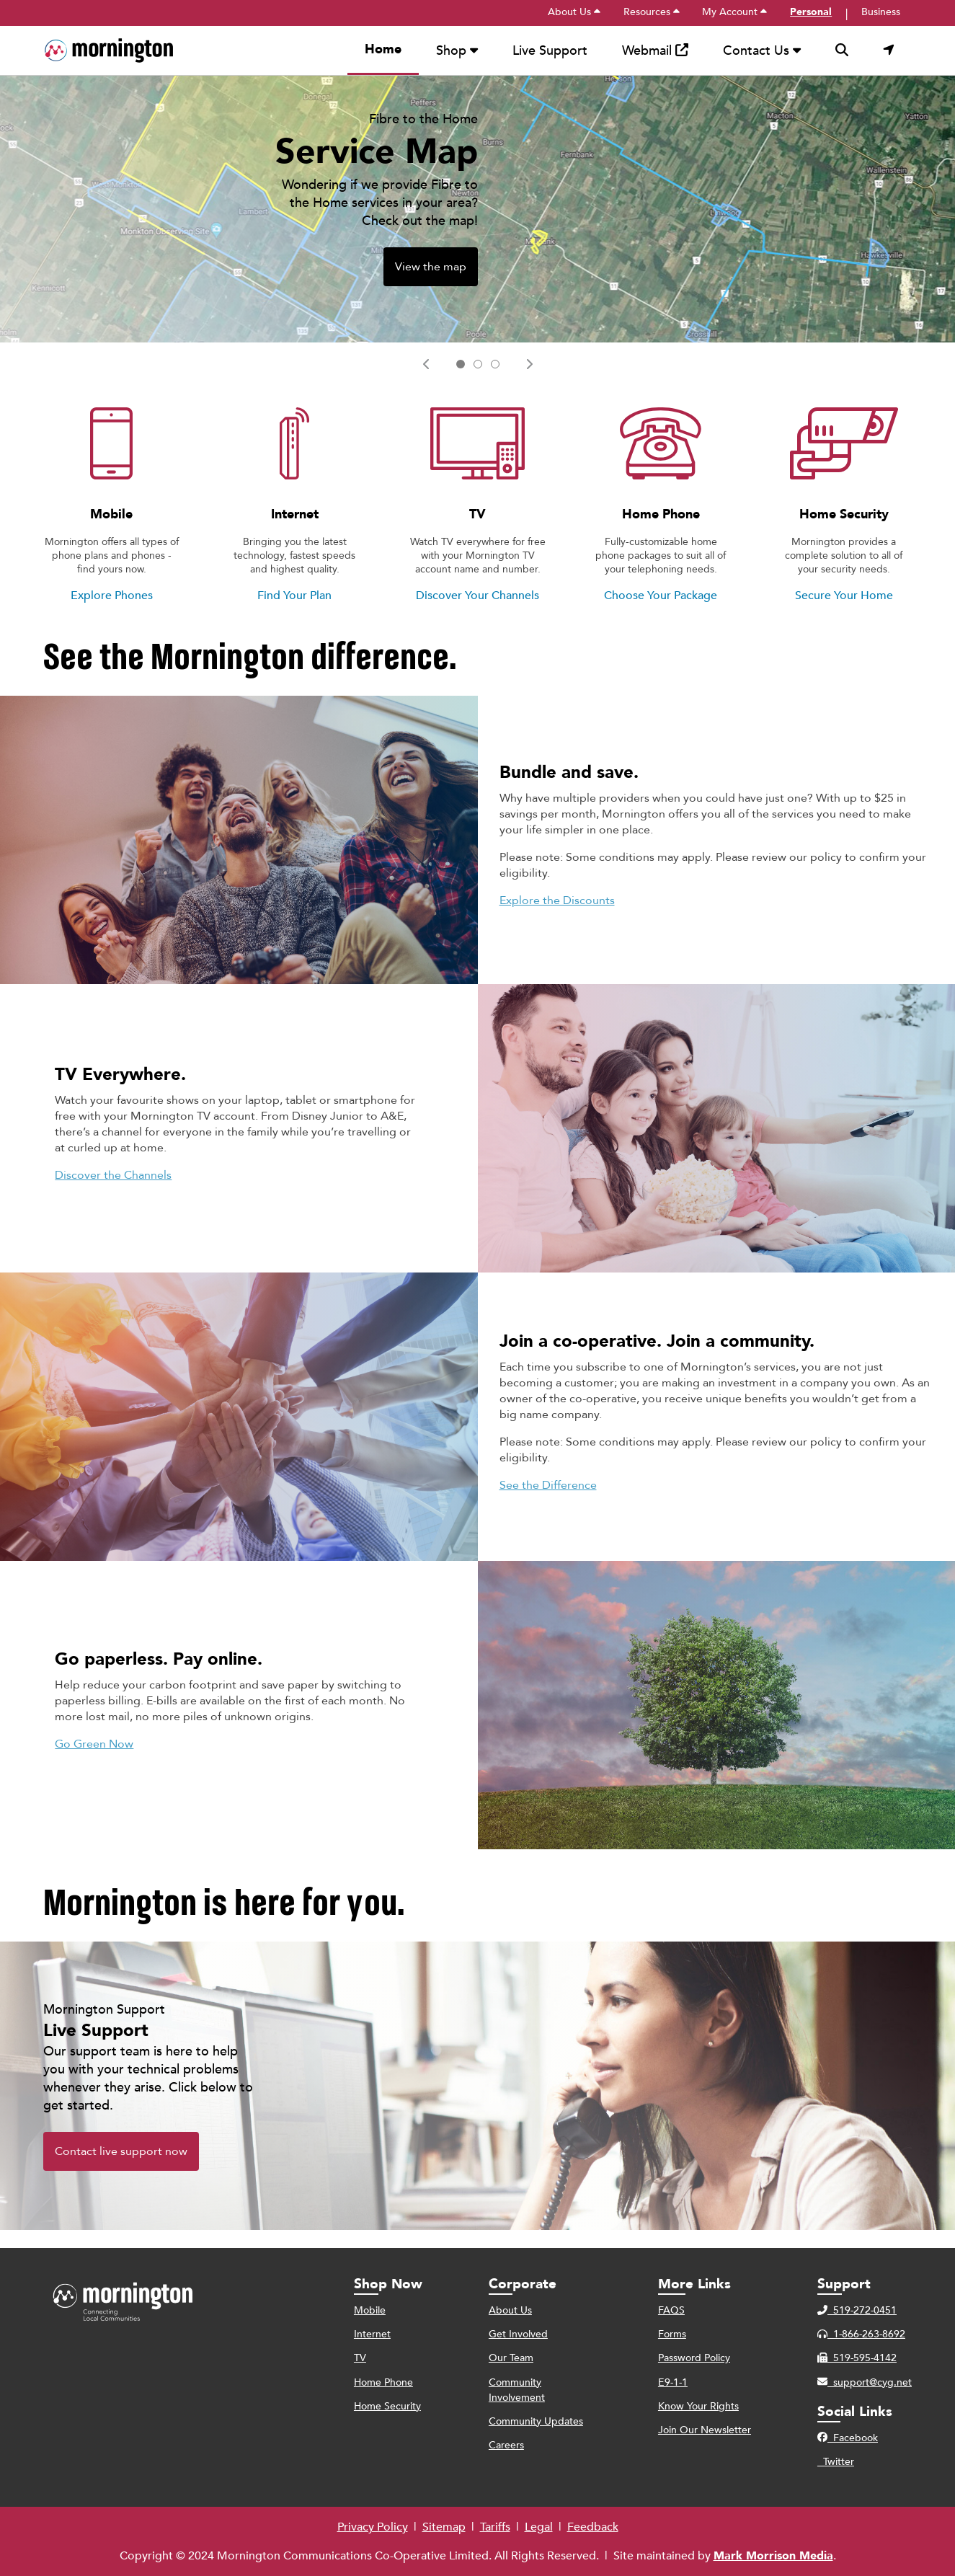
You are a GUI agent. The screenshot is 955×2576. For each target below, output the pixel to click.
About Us (510, 2310)
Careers (506, 2445)
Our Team (511, 2358)
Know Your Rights (698, 2406)
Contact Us (762, 51)
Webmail (655, 51)
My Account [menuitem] (734, 12)
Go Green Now (94, 1762)
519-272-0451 (857, 2310)
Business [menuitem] (880, 12)
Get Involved (518, 2334)
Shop (457, 51)
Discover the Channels (113, 1193)
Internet (372, 2334)
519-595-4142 (857, 2358)
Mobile (370, 2310)
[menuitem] (108, 50)
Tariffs (495, 2527)
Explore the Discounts (557, 918)
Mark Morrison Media (773, 2556)
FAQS (671, 2310)
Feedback (592, 2527)
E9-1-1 (673, 2382)
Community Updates (536, 2421)
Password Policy (694, 2358)
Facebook (847, 2438)
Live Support (549, 51)
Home (383, 49)
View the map (430, 285)
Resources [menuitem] (651, 12)
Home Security (387, 2406)
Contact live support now (121, 2169)
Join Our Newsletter (704, 2430)
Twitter (835, 2462)
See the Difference (548, 1503)
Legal (539, 2527)
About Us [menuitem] (574, 12)
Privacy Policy (372, 2527)
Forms (672, 2334)
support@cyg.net (864, 2382)
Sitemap (444, 2527)
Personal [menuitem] (811, 12)
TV (360, 2358)
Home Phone (383, 2382)
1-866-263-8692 (861, 2334)
